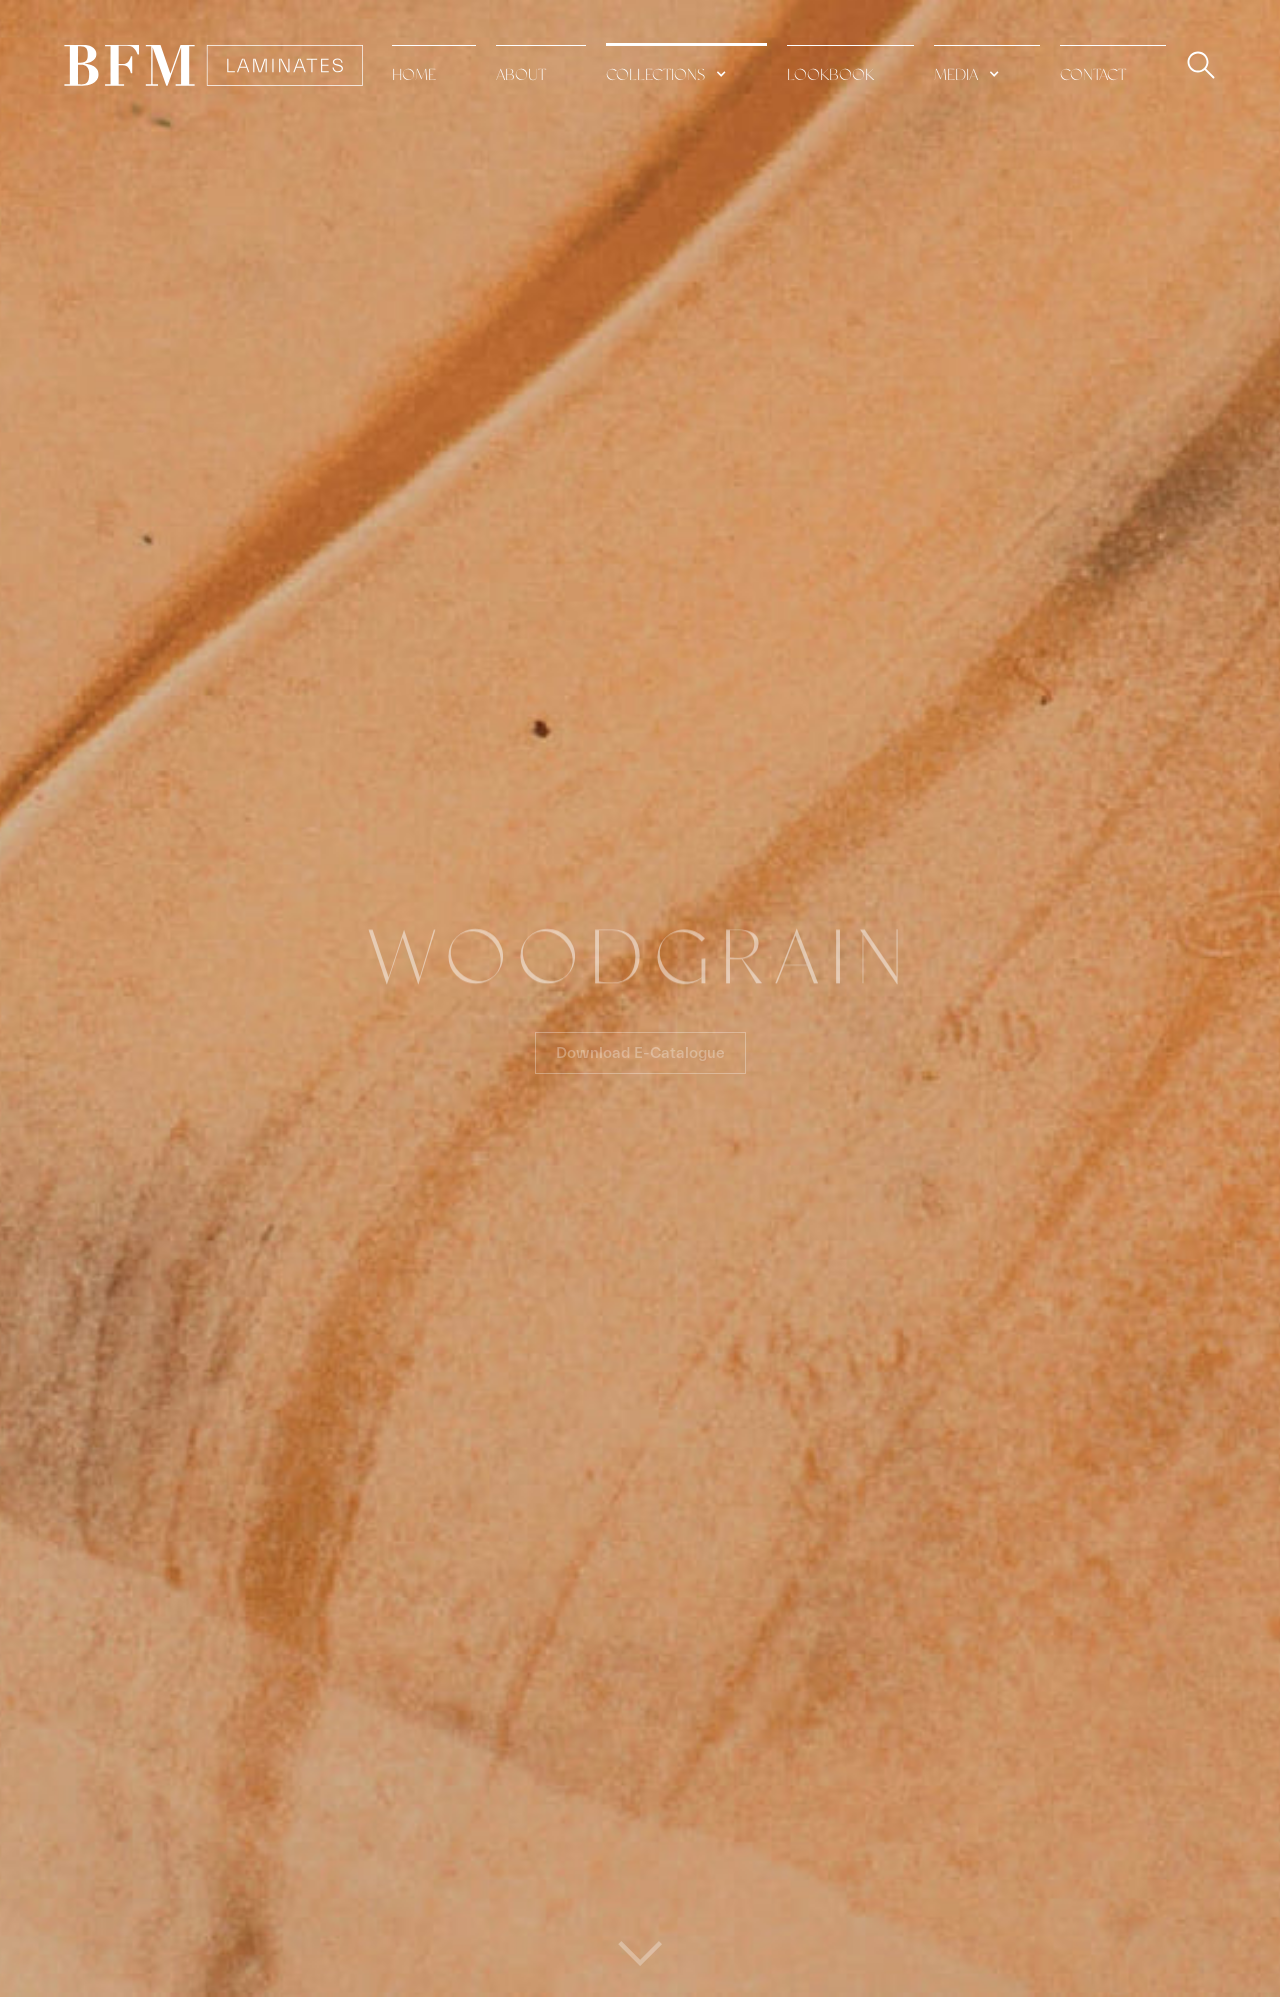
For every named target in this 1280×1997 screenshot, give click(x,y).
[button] (686, 64)
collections (655, 75)
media (956, 75)
